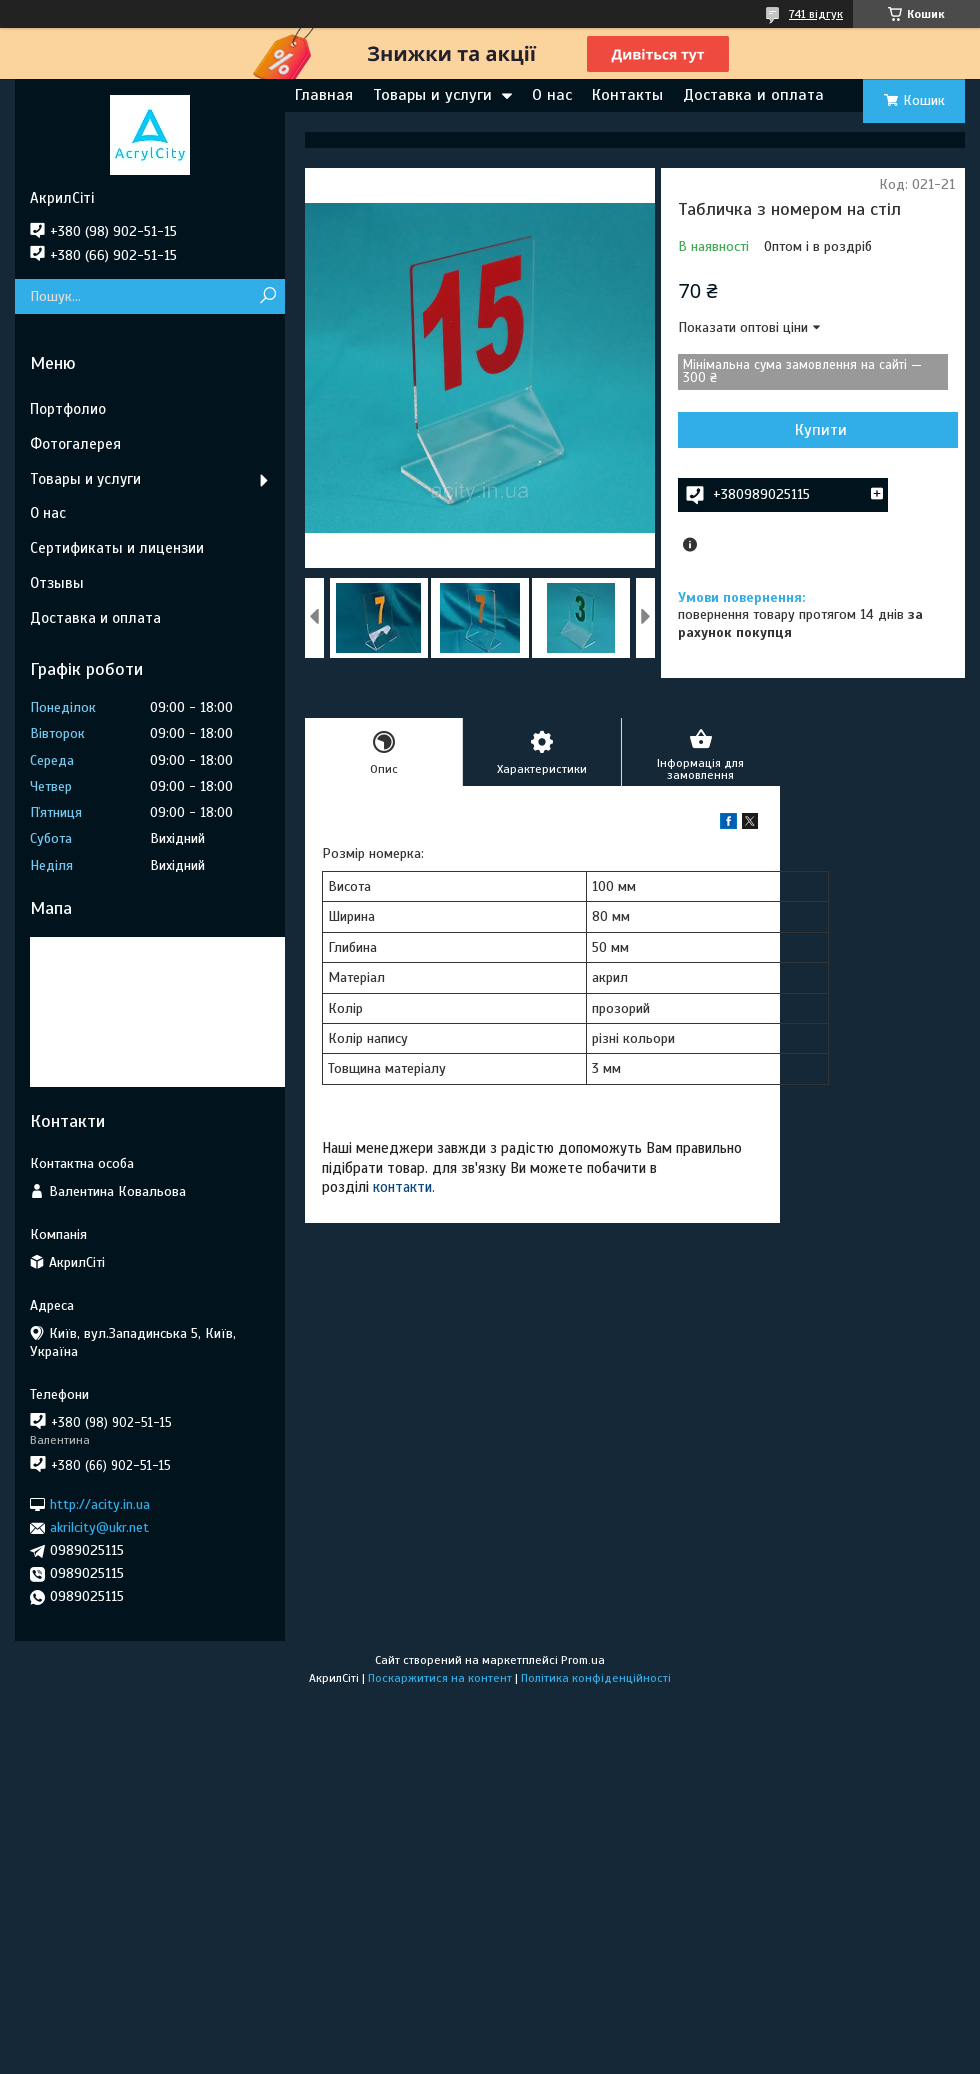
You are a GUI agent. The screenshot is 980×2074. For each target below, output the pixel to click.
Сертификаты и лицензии (117, 548)
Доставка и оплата (753, 95)
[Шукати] (267, 296)
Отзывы (57, 583)
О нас (552, 95)
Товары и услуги (432, 95)
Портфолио (68, 409)
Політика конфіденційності (596, 1678)
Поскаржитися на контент (440, 1678)
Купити (821, 430)
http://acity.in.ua (100, 1504)
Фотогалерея (75, 444)
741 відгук (816, 14)
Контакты (627, 95)
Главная (324, 95)
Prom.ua (583, 1660)
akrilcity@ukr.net (99, 1527)
